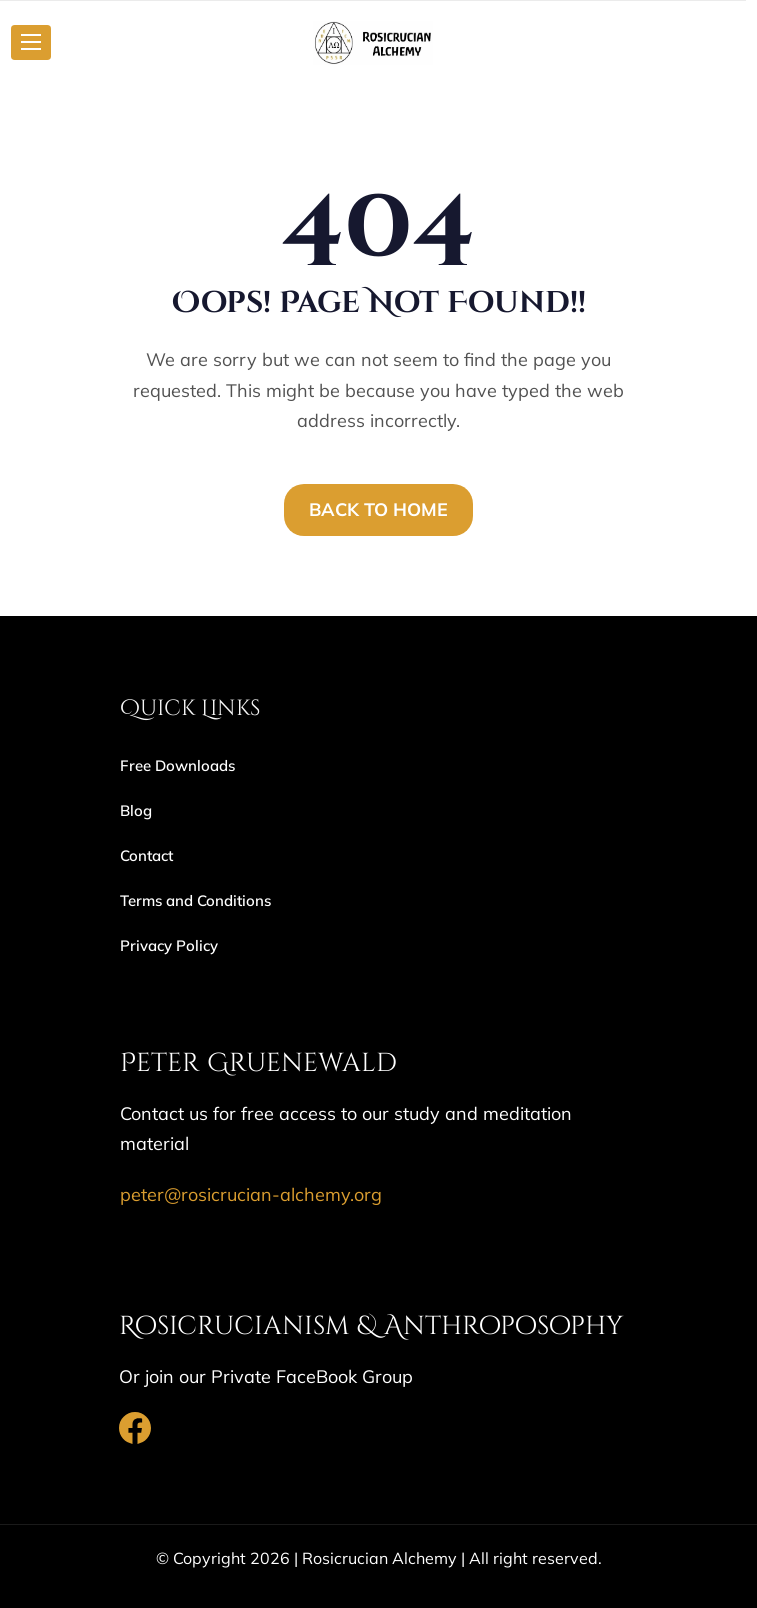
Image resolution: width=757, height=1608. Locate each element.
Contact (146, 855)
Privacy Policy (169, 945)
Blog (136, 810)
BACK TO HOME (378, 509)
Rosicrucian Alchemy (379, 1558)
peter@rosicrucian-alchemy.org (251, 1194)
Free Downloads (177, 765)
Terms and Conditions (195, 900)
